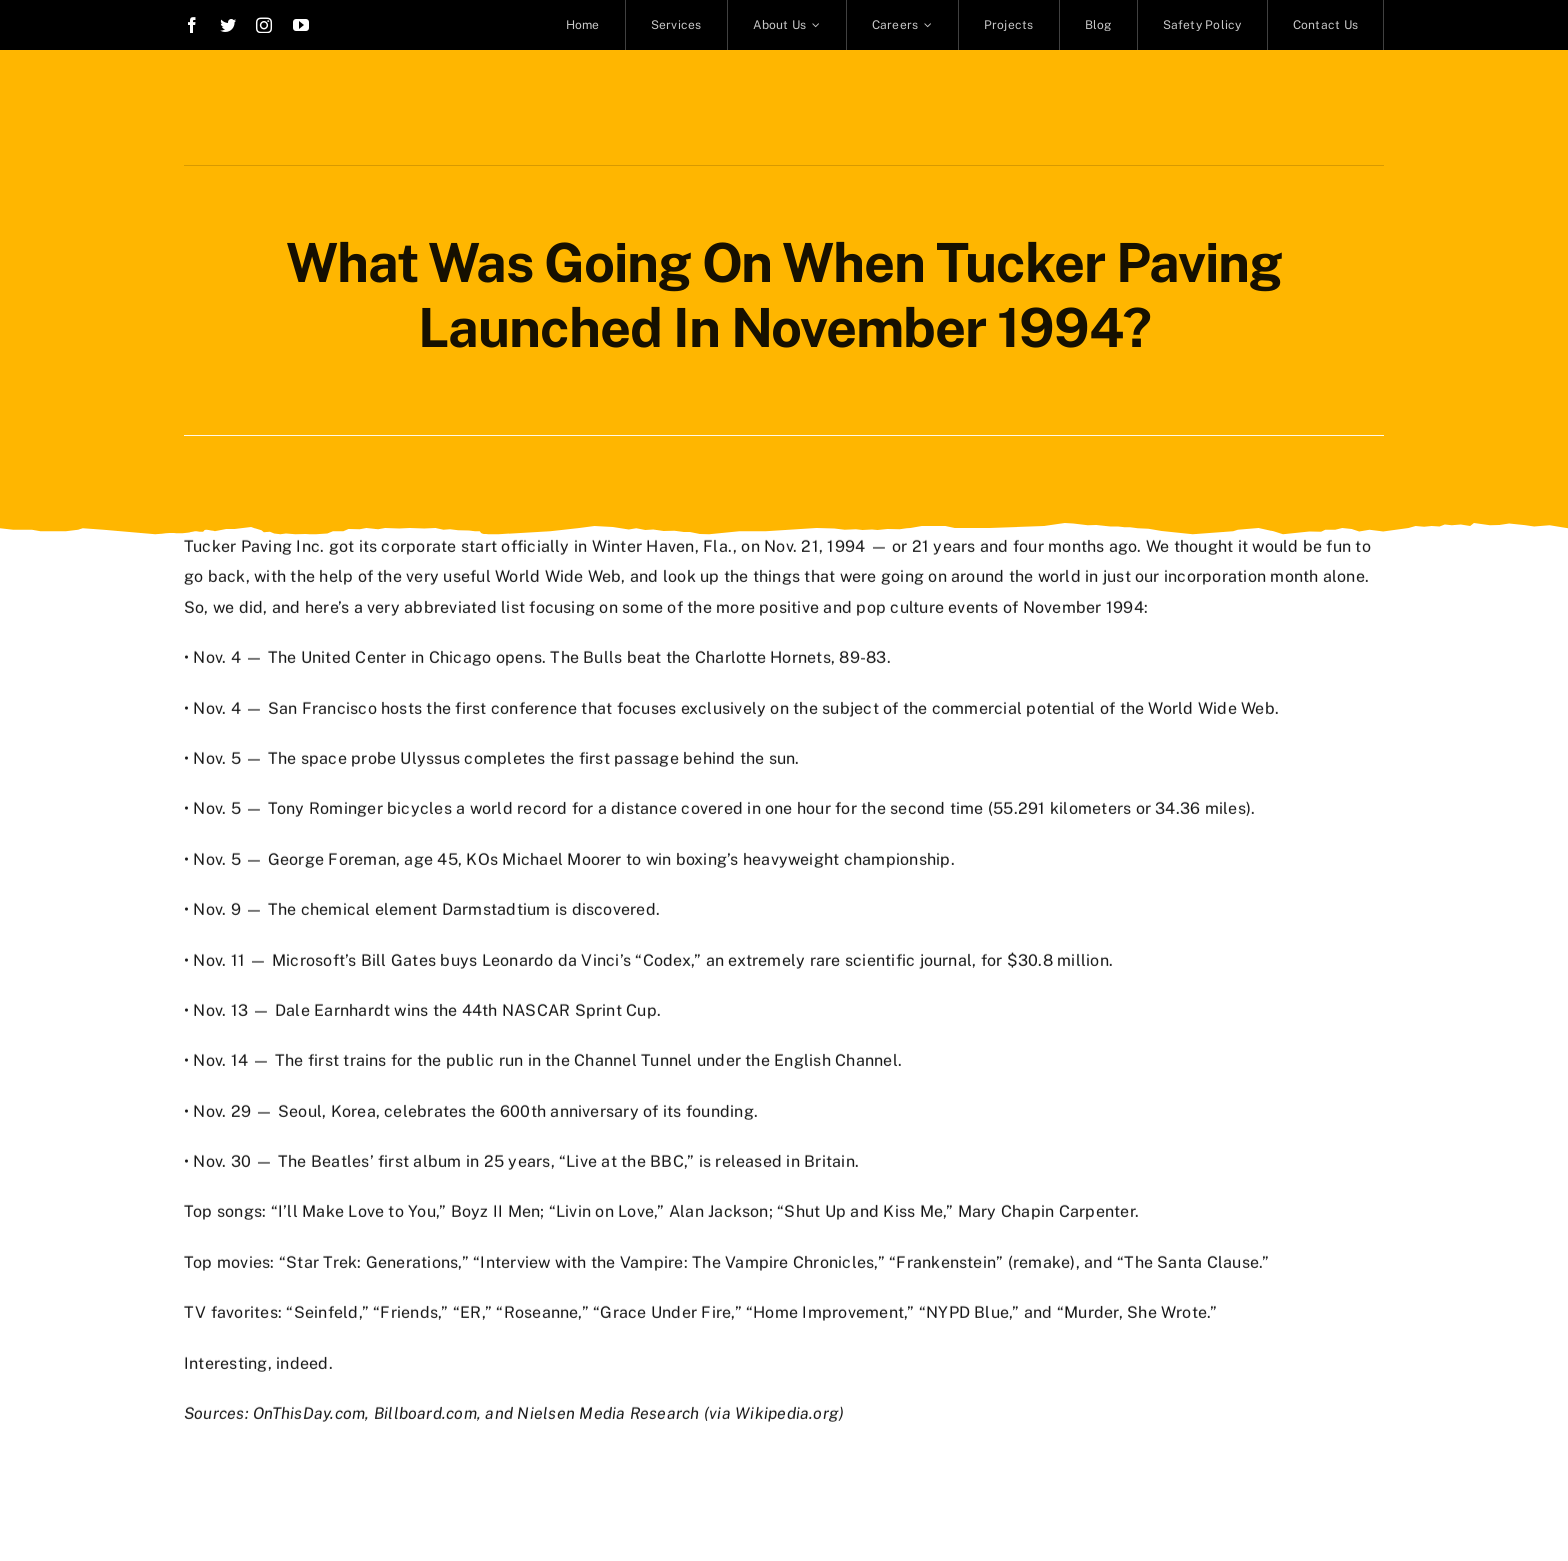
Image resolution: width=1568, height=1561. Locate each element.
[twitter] (228, 25)
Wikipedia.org (787, 1411)
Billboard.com (425, 1411)
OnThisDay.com (309, 1411)
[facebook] (192, 25)
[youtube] (301, 25)
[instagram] (264, 25)
